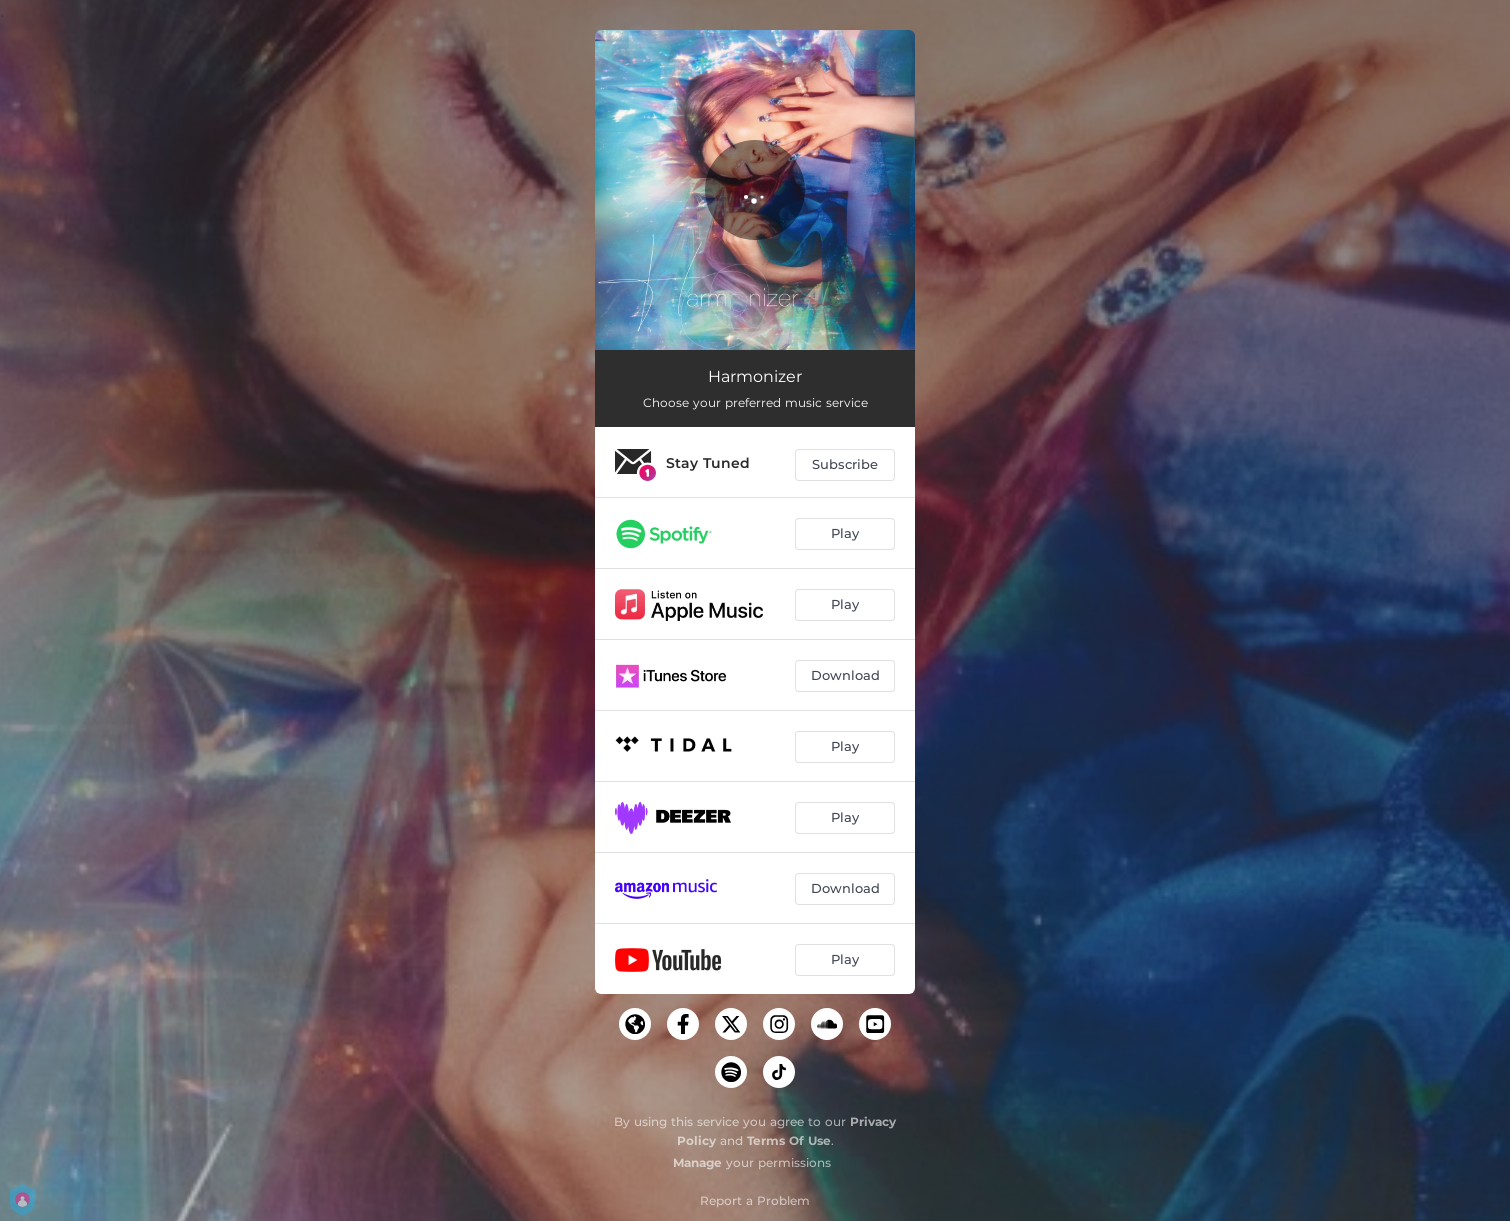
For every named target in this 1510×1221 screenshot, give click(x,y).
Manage (697, 1162)
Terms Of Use (789, 1140)
